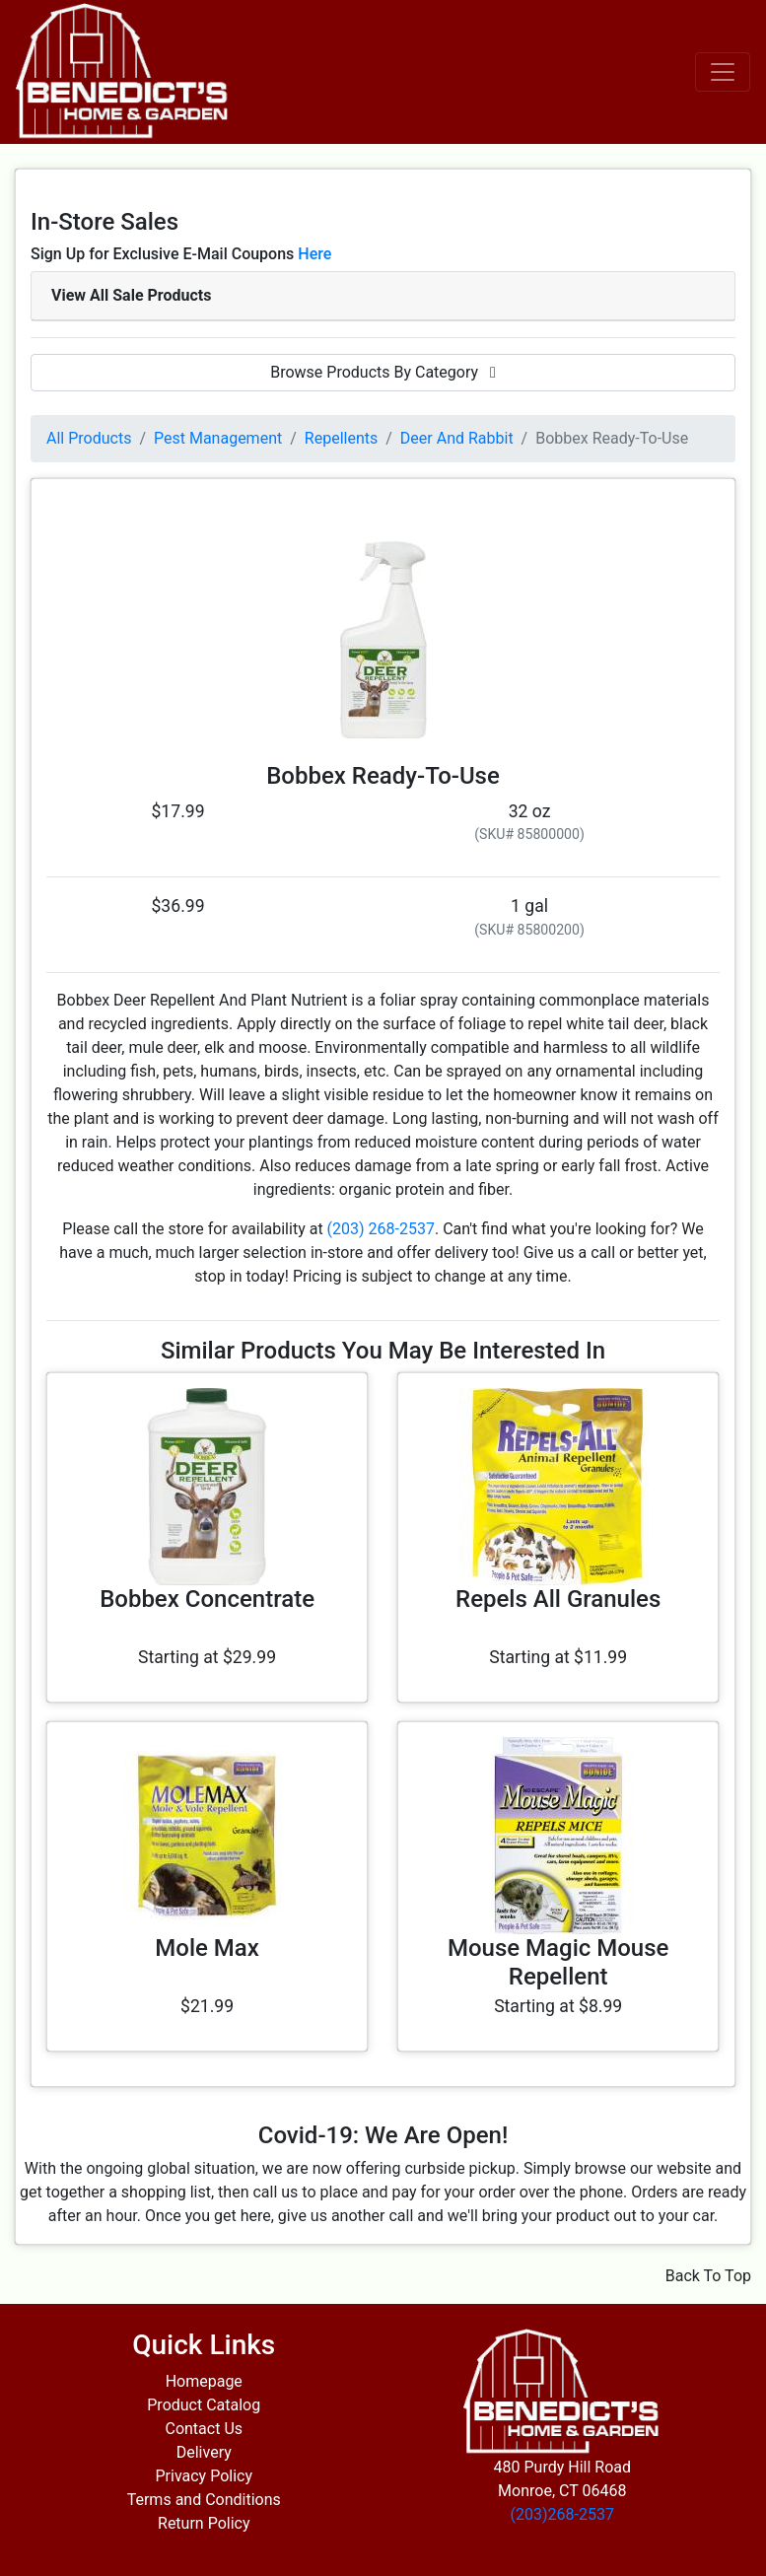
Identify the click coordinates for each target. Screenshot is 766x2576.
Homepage (204, 2381)
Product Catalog (203, 2405)
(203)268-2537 (562, 2514)
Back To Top (708, 2275)
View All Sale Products (131, 295)
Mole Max (207, 1948)
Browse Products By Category (383, 372)
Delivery (204, 2452)
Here (314, 253)
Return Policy (203, 2523)
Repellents (341, 438)
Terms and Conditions (204, 2499)
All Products (88, 438)
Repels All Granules (558, 1599)
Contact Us (204, 2428)
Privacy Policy (204, 2476)
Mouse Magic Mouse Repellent (558, 1962)
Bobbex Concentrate (207, 1599)
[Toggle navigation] (722, 72)
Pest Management (218, 438)
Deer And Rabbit (457, 438)
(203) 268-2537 (381, 1228)
